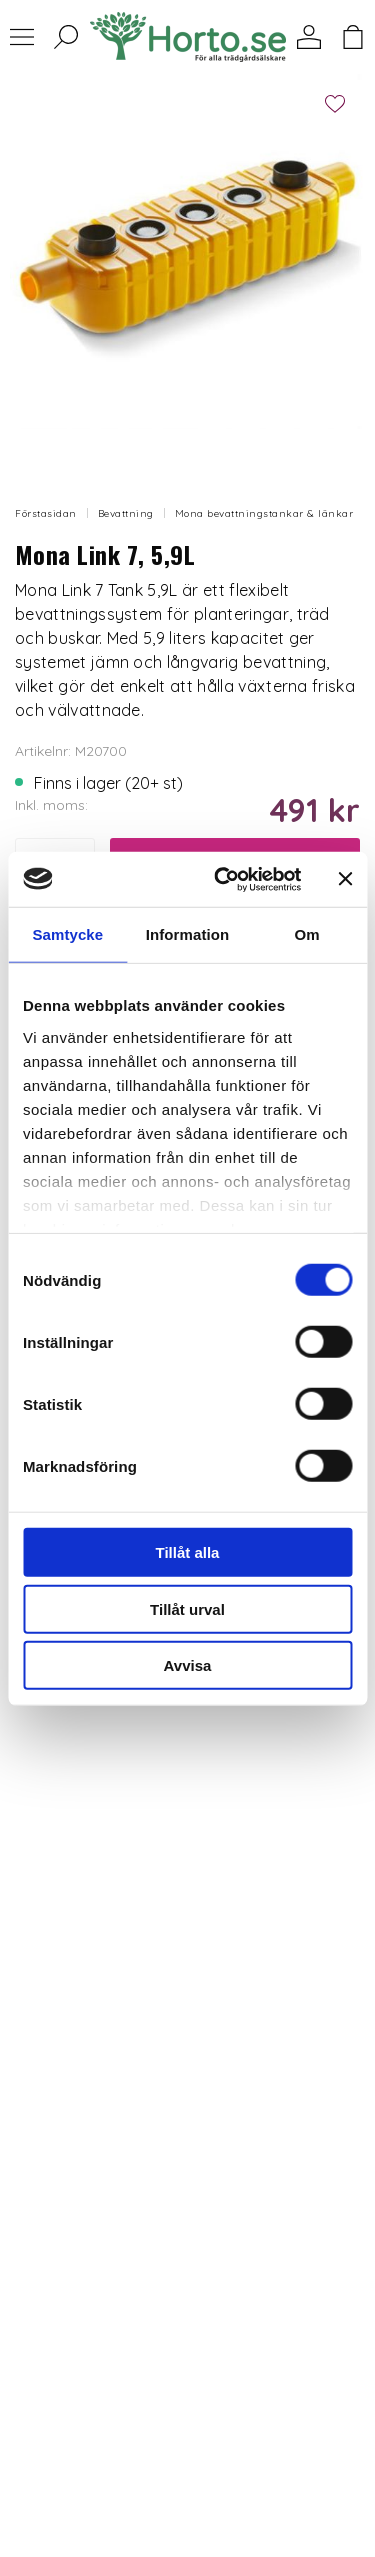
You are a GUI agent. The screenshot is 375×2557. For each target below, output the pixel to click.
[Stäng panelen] (345, 879)
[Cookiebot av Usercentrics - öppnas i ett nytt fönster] (223, 879)
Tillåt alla (188, 1552)
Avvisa (188, 1665)
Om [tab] (307, 934)
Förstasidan (46, 513)
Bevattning (126, 513)
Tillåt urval (187, 1608)
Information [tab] (188, 934)
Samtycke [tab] (67, 934)
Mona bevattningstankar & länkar (264, 513)
